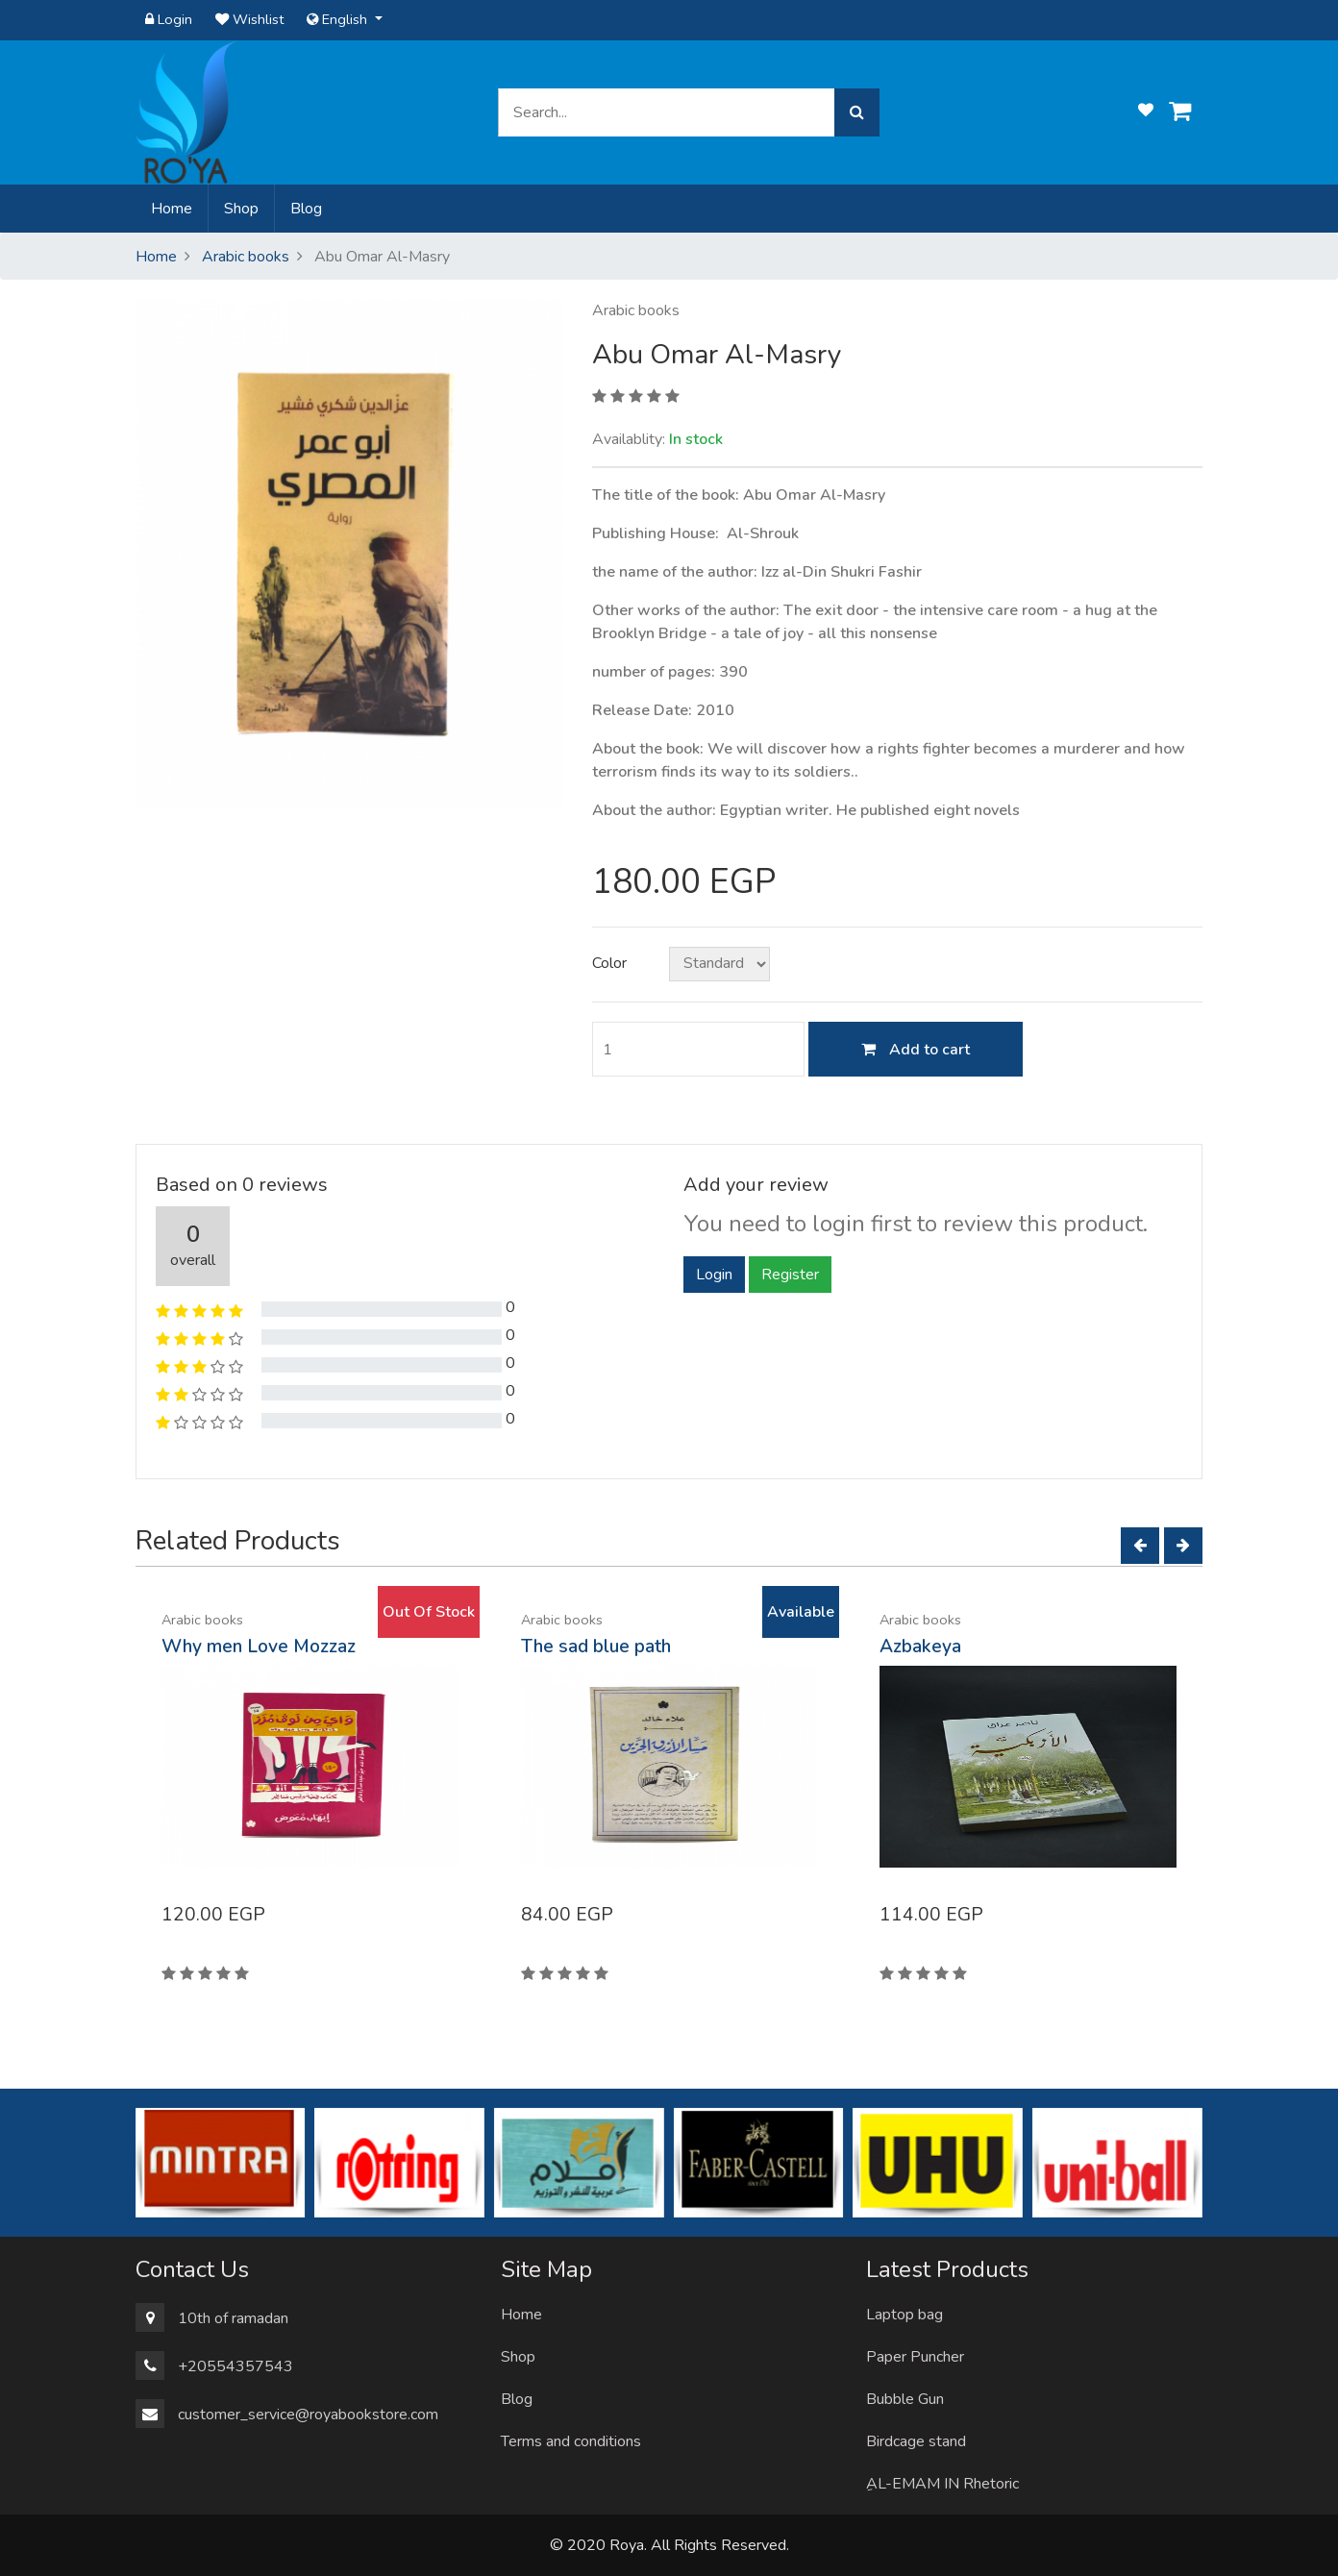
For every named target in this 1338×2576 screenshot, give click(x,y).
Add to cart (915, 1049)
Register (790, 1274)
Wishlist (249, 19)
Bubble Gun (905, 2399)
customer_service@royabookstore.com (308, 2414)
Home (175, 207)
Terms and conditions (571, 2441)
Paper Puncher (915, 2356)
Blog (306, 208)
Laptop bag (904, 2314)
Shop (241, 208)
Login (168, 19)
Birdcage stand (916, 2441)
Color (609, 963)
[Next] (1183, 1545)
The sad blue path (596, 1646)
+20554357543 (235, 2366)
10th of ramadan (233, 2318)
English (339, 19)
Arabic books (245, 256)
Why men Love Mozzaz (258, 1646)
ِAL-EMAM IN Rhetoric (942, 2483)
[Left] (1140, 1545)
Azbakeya (920, 1646)
